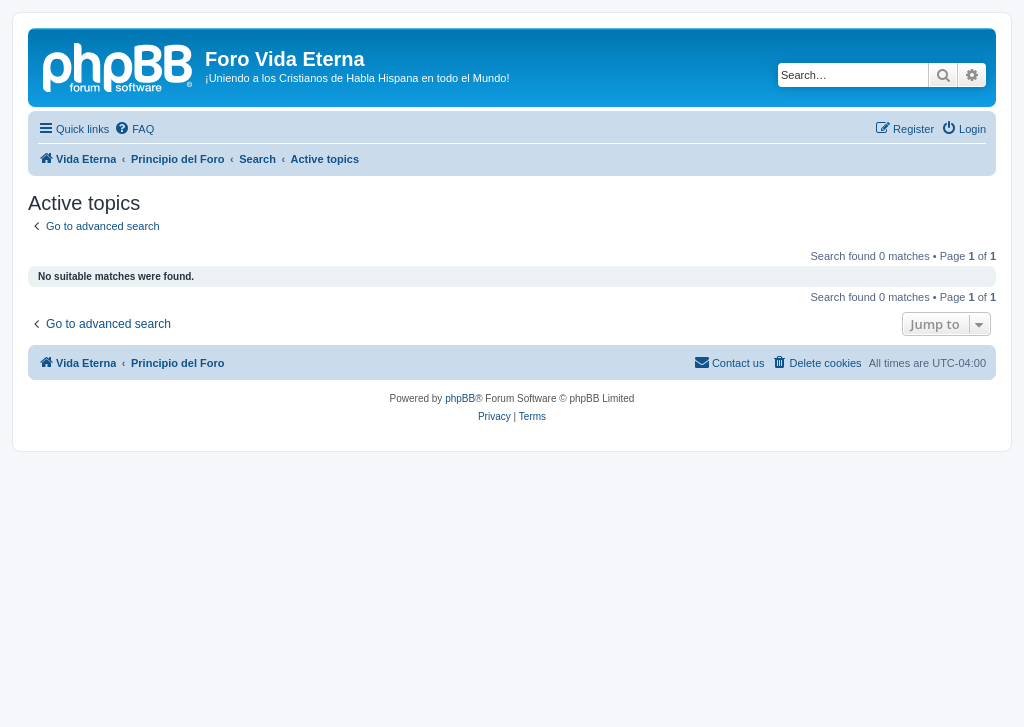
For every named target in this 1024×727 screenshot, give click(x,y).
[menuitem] (134, 129)
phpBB (460, 398)
